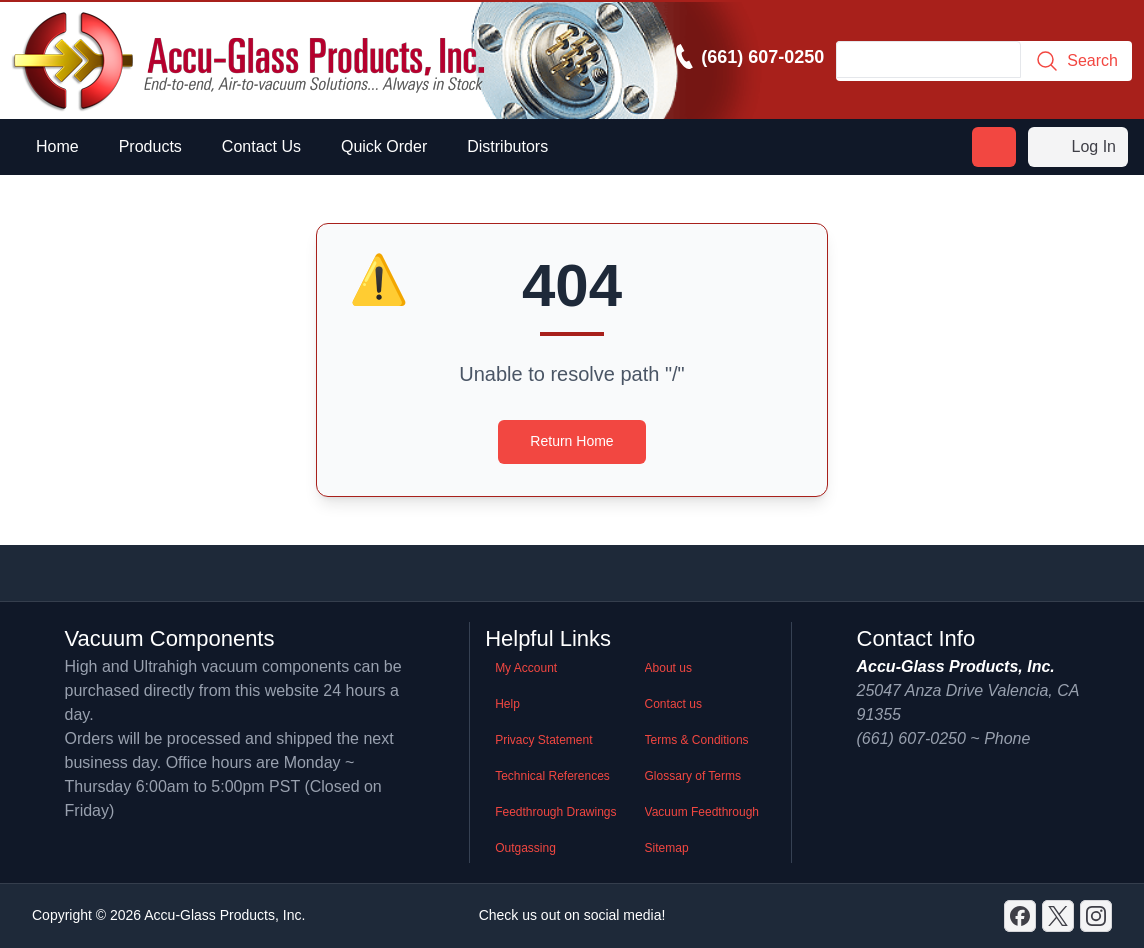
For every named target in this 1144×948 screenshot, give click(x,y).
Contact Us (261, 146)
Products (150, 146)
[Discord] (1020, 916)
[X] (1058, 916)
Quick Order (384, 146)
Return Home (571, 441)
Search (1076, 61)
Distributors (507, 146)
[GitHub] (1096, 916)
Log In (1078, 147)
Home (57, 146)
